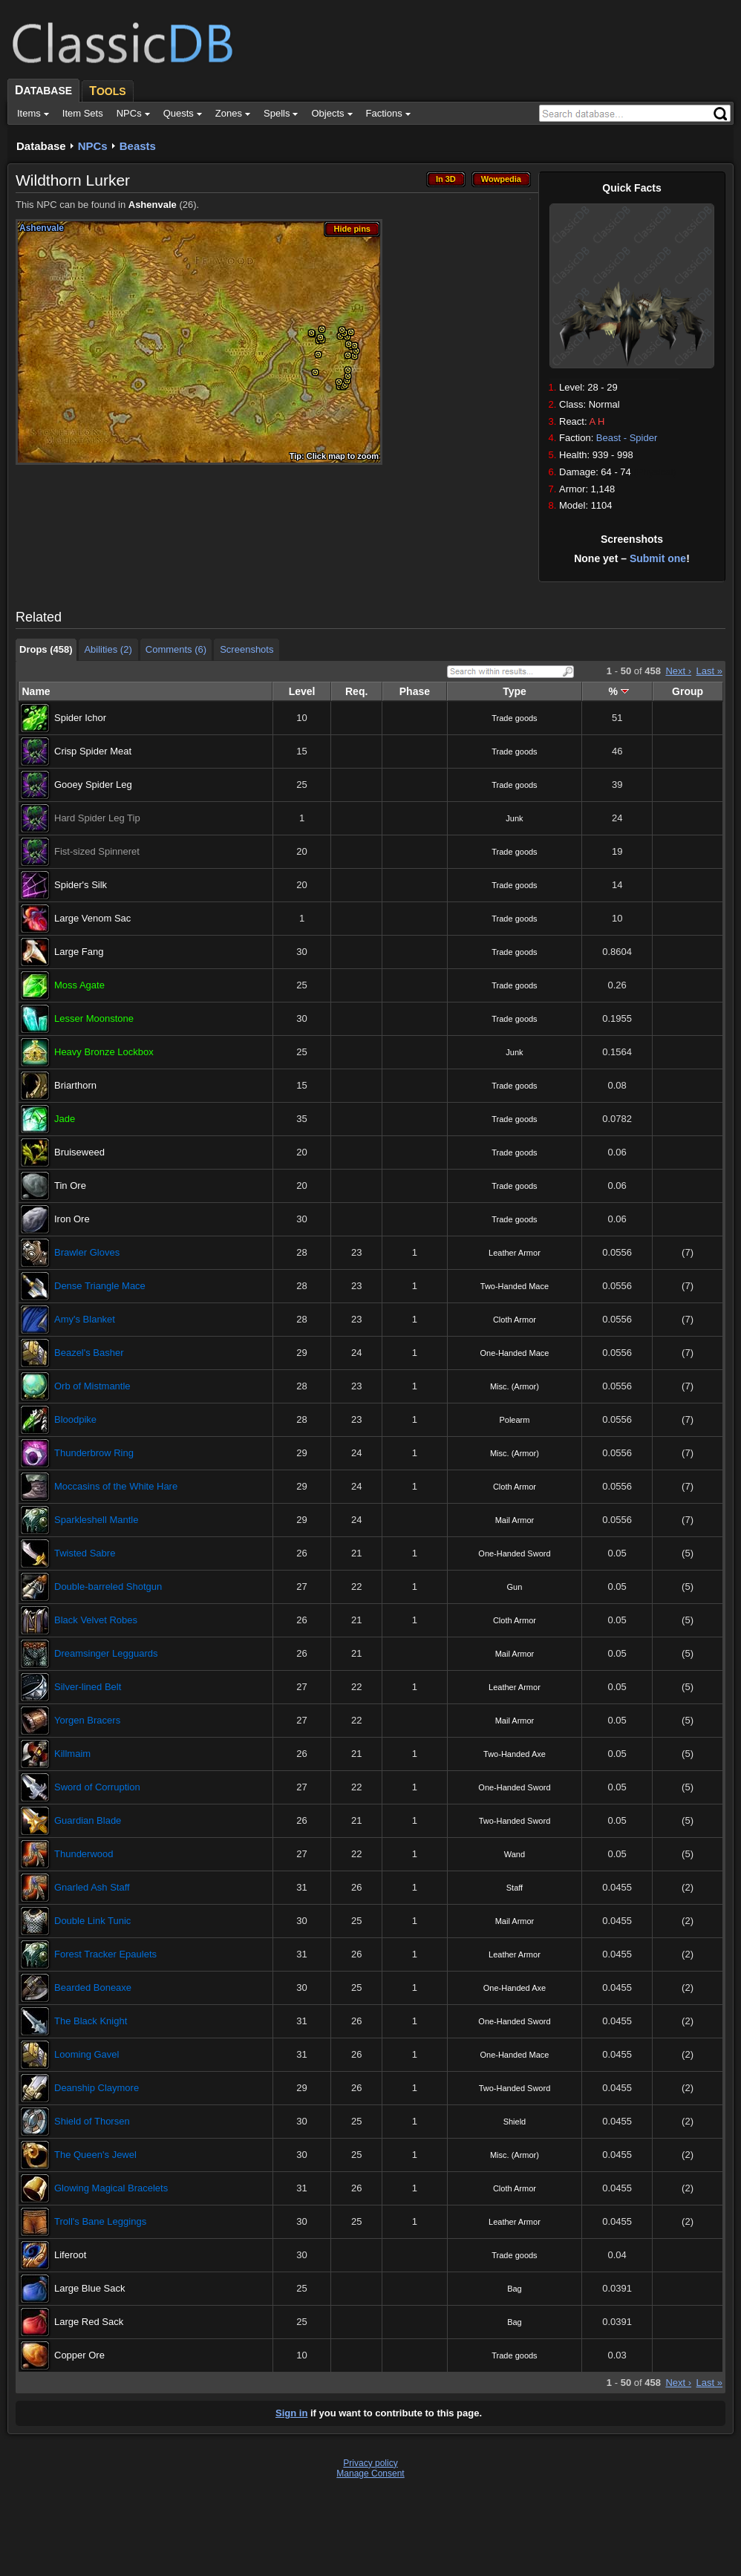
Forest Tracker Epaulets (105, 1954)
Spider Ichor (80, 717)
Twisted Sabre (84, 1553)
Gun (515, 1586)
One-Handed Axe (514, 1987)
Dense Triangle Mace (100, 1285)
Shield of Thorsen (92, 2121)
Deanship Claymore (96, 2087)
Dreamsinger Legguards (105, 1653)
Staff (514, 1887)
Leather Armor (515, 1252)
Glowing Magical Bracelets (111, 2188)
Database (41, 146)
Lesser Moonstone (94, 1018)
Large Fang (79, 951)
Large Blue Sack (89, 2288)
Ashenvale (152, 204)
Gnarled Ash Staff (92, 1887)
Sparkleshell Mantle (96, 1519)
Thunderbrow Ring (94, 1452)
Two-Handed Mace (514, 1286)
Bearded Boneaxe (92, 1987)
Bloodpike (75, 1419)
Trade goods (514, 718)
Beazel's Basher (89, 1352)
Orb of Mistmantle (92, 1386)
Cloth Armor (514, 1319)
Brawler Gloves (87, 1252)
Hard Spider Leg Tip (97, 818)
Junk (514, 818)
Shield (514, 2121)
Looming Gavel (86, 2054)
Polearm (514, 1419)
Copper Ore (79, 2355)
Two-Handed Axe (514, 1754)
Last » (709, 670)
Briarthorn (75, 1085)
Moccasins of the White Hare (115, 1486)
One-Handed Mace (514, 1353)
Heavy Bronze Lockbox (104, 1051)
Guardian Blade (87, 1820)
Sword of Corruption (97, 1787)
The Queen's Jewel (95, 2154)
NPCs (93, 146)
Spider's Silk (80, 884)
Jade (64, 1118)
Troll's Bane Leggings (100, 2221)
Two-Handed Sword (515, 1820)
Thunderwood (84, 1853)
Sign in (291, 2413)
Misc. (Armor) (514, 1386)
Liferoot (70, 2254)
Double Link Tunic (92, 1920)
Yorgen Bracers (87, 1720)
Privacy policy (370, 2463)
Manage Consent (370, 2473)
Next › (678, 670)
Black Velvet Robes (95, 1620)
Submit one (658, 558)
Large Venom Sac (92, 918)
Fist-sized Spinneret (97, 851)
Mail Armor (515, 1520)
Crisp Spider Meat (92, 751)
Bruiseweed (79, 1152)
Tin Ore (70, 1185)
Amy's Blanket (84, 1319)
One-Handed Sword (514, 1553)
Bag (514, 2288)
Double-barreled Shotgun (108, 1586)
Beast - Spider (626, 437)
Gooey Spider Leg (93, 784)
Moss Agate (79, 985)
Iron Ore (72, 1219)
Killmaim (72, 1753)
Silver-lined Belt (87, 1686)
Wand (514, 1854)
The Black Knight (90, 2020)
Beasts (138, 146)
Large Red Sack (88, 2321)
